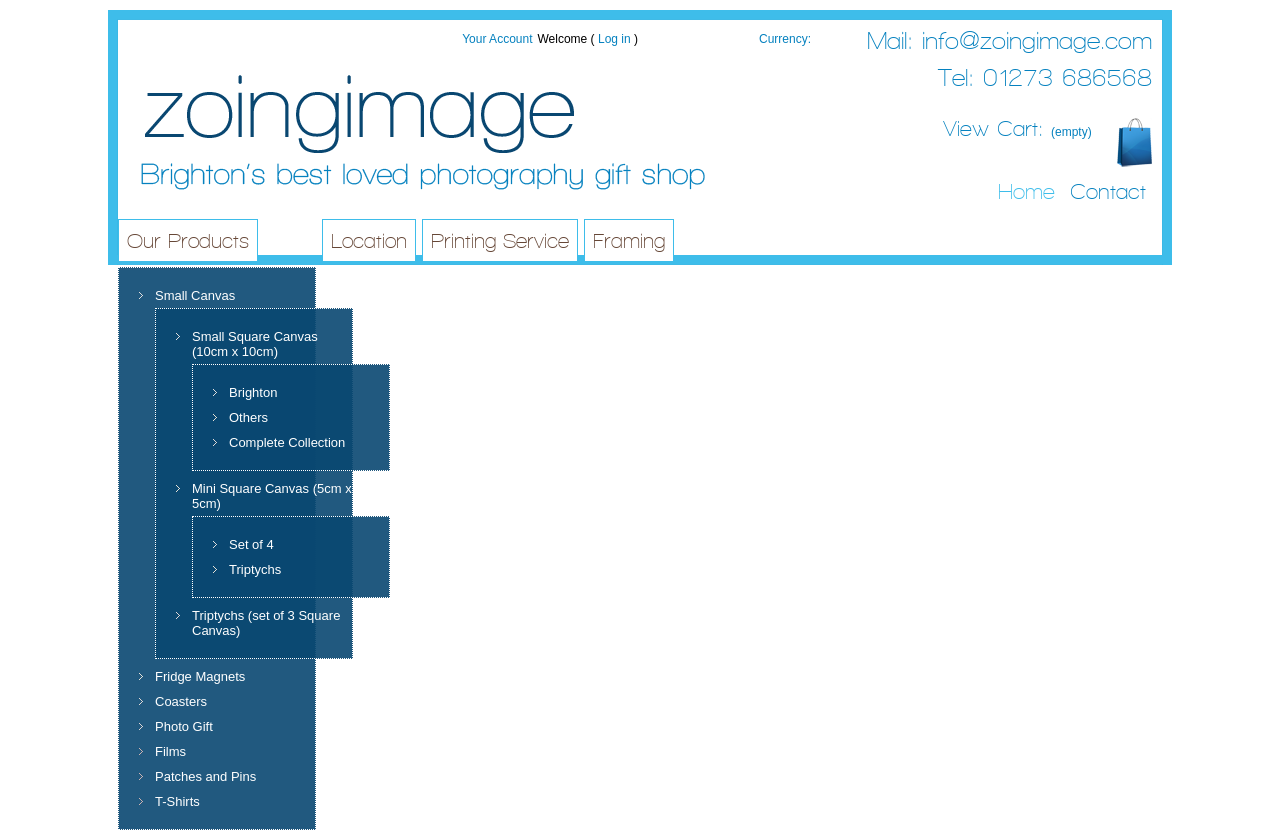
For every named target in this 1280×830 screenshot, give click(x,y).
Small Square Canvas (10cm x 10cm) (255, 344)
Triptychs (255, 569)
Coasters (181, 701)
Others (248, 417)
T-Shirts (177, 801)
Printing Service (500, 241)
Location (369, 241)
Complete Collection (287, 442)
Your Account (497, 39)
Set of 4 (251, 544)
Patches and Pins (205, 776)
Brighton (253, 392)
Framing (629, 241)
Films (170, 751)
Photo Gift (184, 726)
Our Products (188, 241)
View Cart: (1017, 128)
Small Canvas (195, 295)
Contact (1108, 191)
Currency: (785, 39)
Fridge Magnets (200, 676)
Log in (614, 39)
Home (1026, 191)
